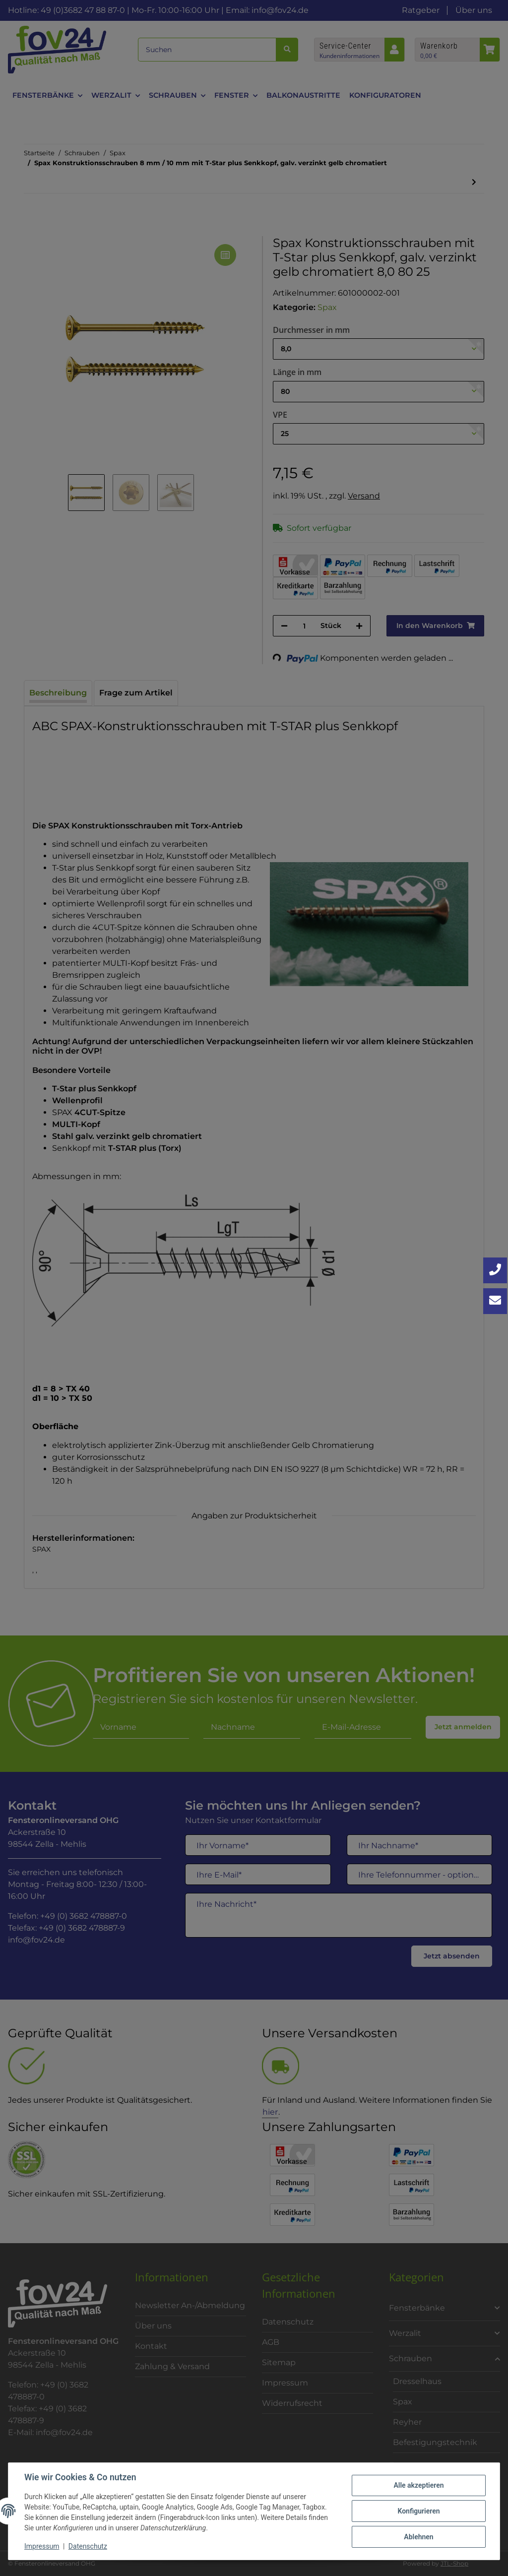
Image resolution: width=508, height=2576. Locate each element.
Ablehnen (418, 2537)
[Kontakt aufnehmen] (495, 1301)
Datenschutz (87, 2546)
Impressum (41, 2546)
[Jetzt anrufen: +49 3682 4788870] (495, 1270)
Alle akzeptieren (418, 2485)
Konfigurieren (418, 2511)
